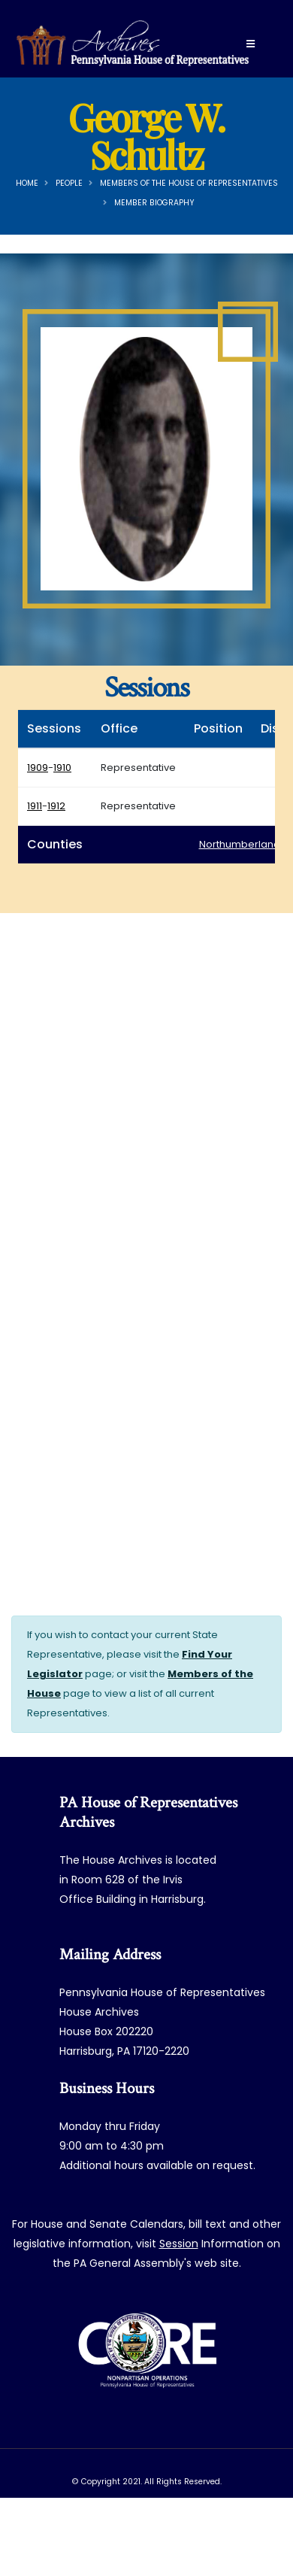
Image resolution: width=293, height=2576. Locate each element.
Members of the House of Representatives (189, 183)
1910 (62, 767)
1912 (56, 806)
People (69, 183)
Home (27, 183)
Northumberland (239, 844)
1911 (34, 806)
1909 (37, 767)
